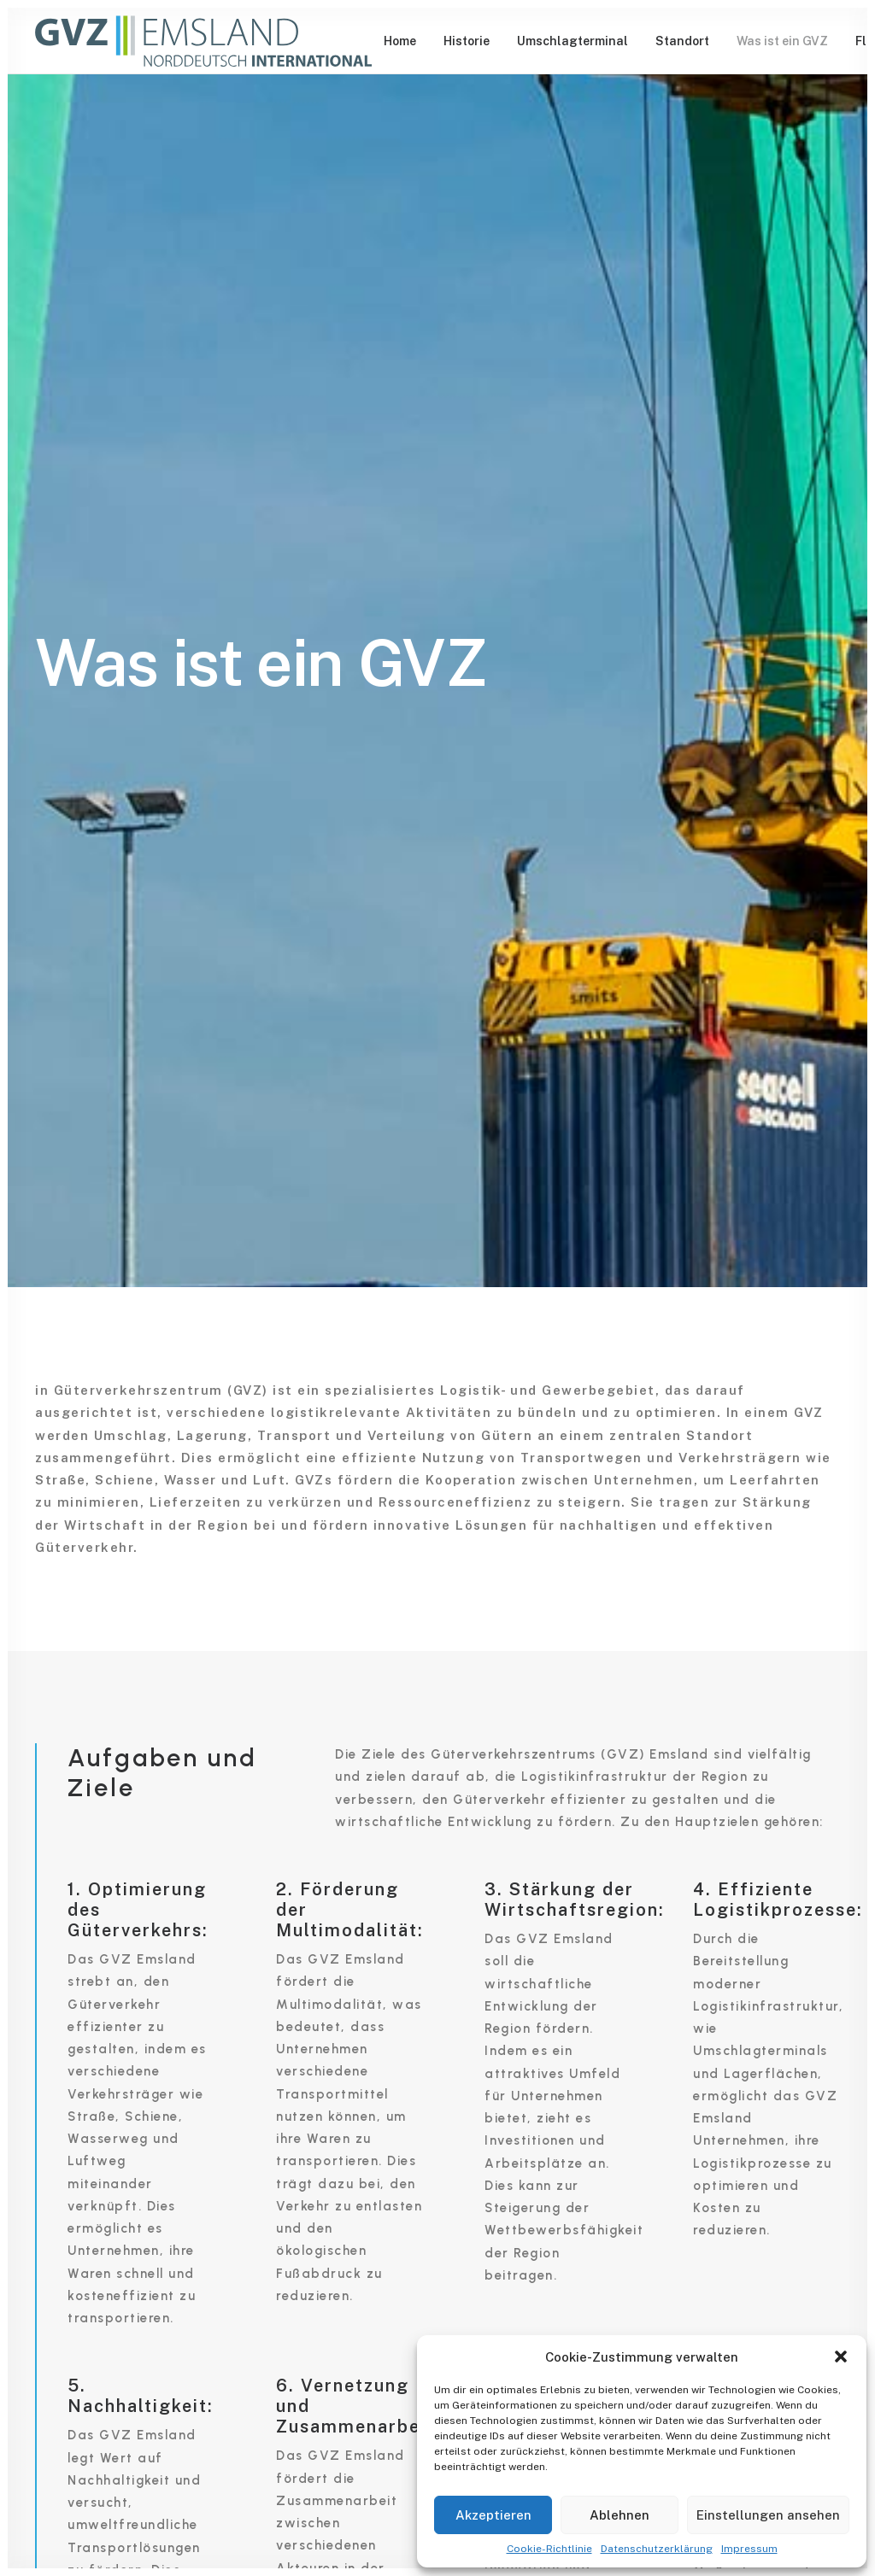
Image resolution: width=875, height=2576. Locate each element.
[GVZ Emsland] (203, 41)
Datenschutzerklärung (657, 2549)
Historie (466, 41)
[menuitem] (400, 41)
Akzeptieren (493, 2515)
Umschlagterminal (572, 41)
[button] (840, 2356)
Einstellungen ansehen (768, 2515)
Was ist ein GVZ (782, 41)
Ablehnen (619, 2515)
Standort (682, 41)
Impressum (749, 2549)
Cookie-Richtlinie (549, 2549)
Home (400, 41)
